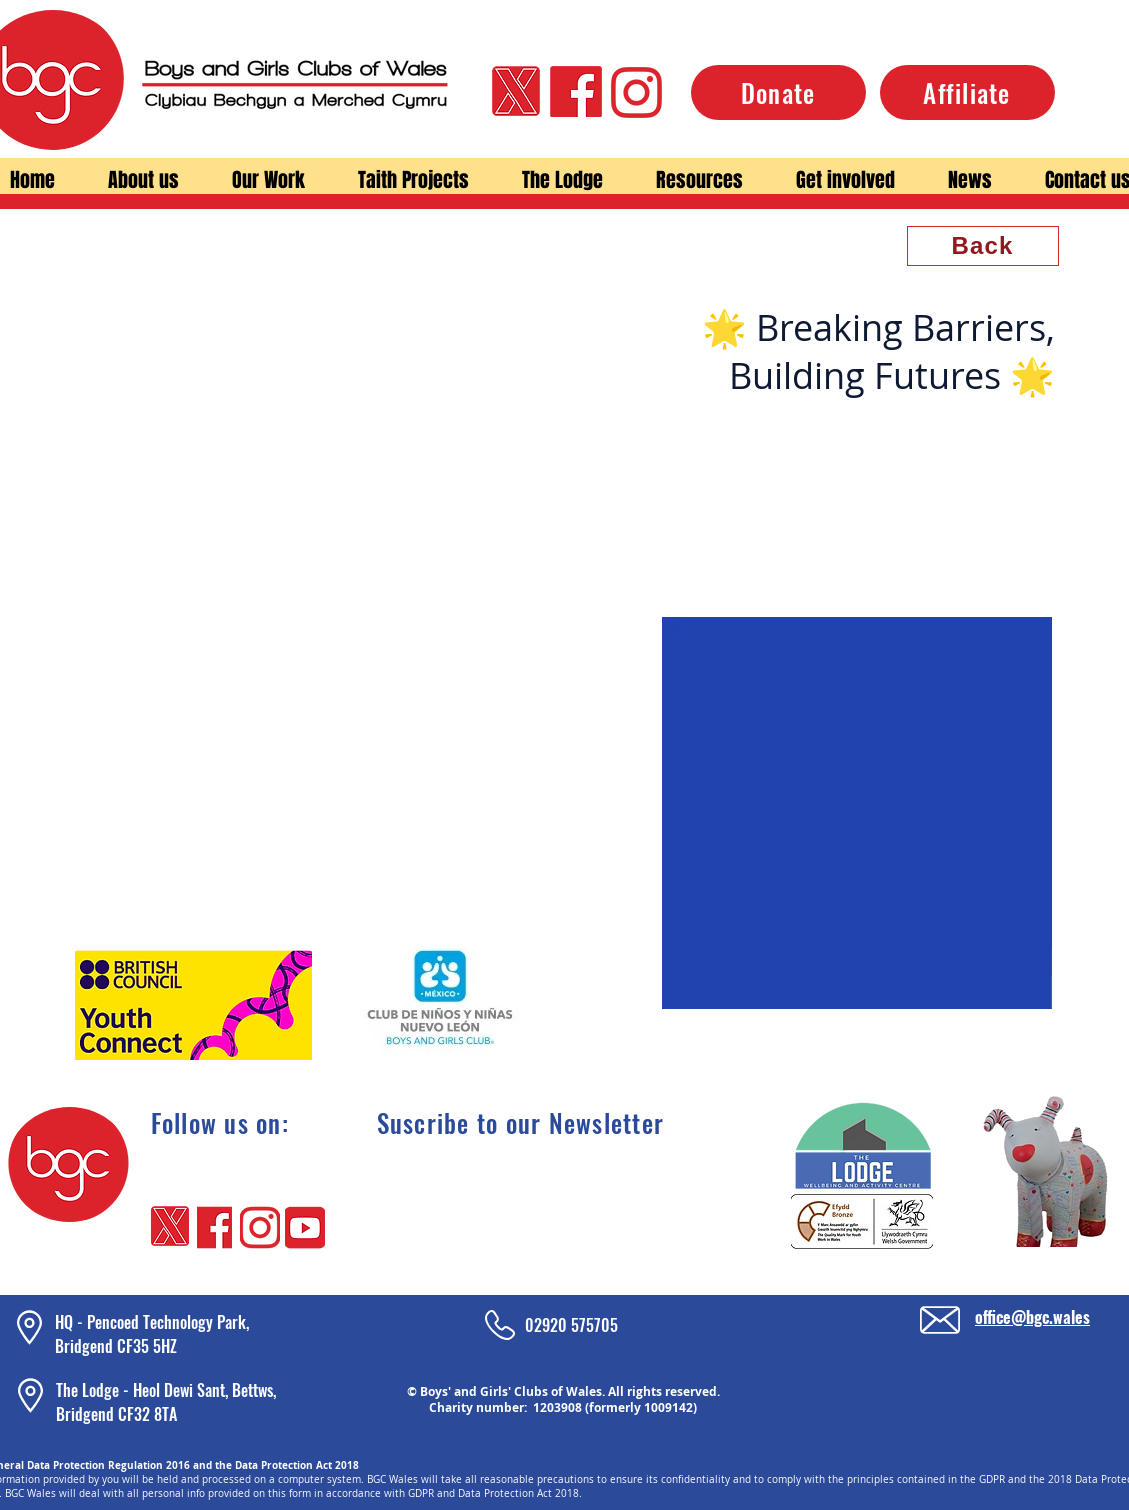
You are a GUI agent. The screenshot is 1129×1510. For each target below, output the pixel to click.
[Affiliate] (967, 92)
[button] (144, 180)
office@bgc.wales (1032, 1317)
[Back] (983, 246)
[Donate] (778, 92)
